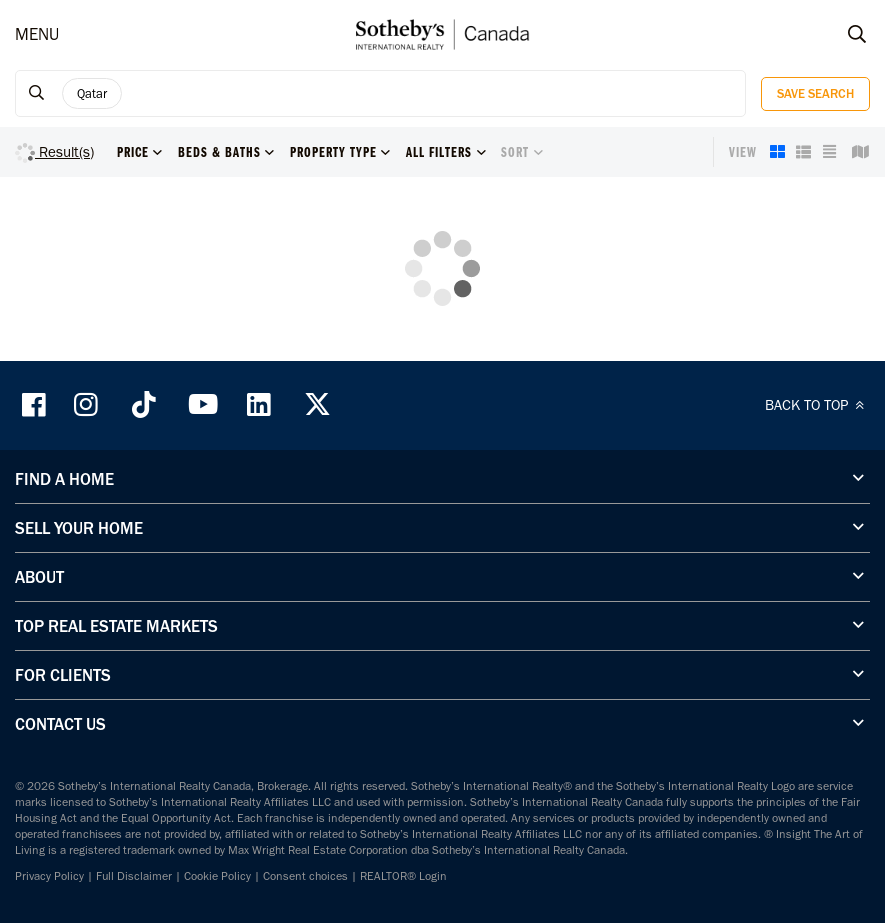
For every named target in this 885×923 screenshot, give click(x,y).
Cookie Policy (217, 876)
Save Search (815, 93)
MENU (37, 34)
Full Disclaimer (134, 876)
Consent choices (305, 876)
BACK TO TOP (817, 405)
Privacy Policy (49, 876)
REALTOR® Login (403, 876)
